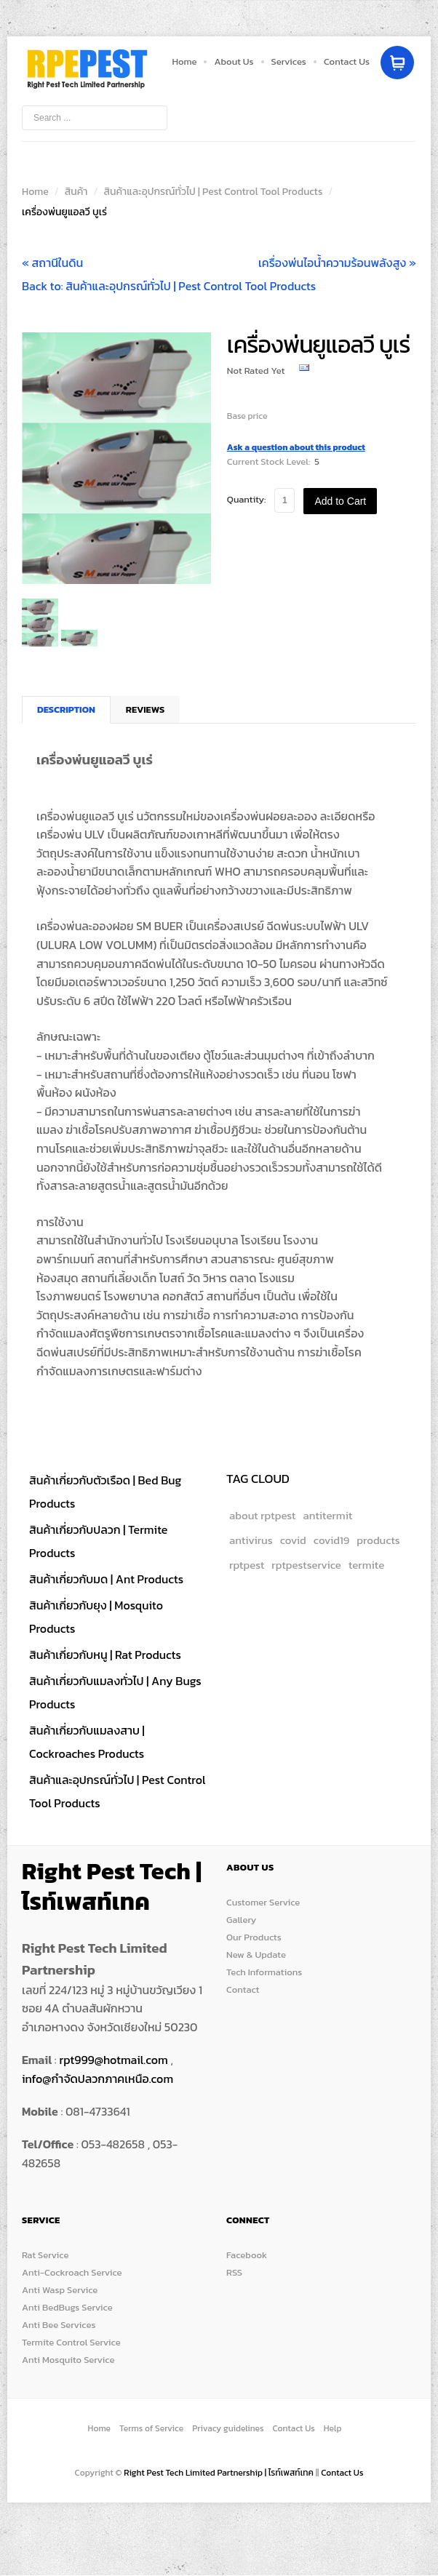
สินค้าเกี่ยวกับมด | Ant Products (106, 1579)
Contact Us (347, 61)
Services (288, 61)
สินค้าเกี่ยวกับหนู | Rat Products (105, 1654)
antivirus (251, 1540)
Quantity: (246, 499)
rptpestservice (306, 1564)
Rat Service (45, 2255)
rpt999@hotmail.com (113, 2059)
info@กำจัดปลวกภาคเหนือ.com (97, 2078)
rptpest (246, 1564)
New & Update (256, 1954)
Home (184, 61)
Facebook (246, 2255)
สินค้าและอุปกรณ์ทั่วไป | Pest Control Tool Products (212, 191)
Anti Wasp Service (59, 2290)
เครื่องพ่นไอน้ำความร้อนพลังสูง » (337, 262)
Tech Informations (264, 1972)
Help (333, 2428)
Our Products (254, 1937)
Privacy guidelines (227, 2428)
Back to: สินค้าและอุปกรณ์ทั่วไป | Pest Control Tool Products (169, 286)
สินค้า (76, 191)
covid (293, 1540)
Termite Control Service (71, 2342)
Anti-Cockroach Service (72, 2272)
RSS (234, 2272)
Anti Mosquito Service (68, 2360)
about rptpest (262, 1515)
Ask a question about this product (296, 447)
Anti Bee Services (58, 2325)
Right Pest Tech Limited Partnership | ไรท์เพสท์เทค (219, 2472)
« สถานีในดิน (52, 262)
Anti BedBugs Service (67, 2307)
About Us (233, 61)
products (378, 1540)
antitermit (328, 1515)
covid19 (332, 1540)
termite (366, 1564)
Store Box (87, 69)
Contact (242, 1989)
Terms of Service (151, 2428)
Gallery (241, 1920)
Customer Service (263, 1902)
